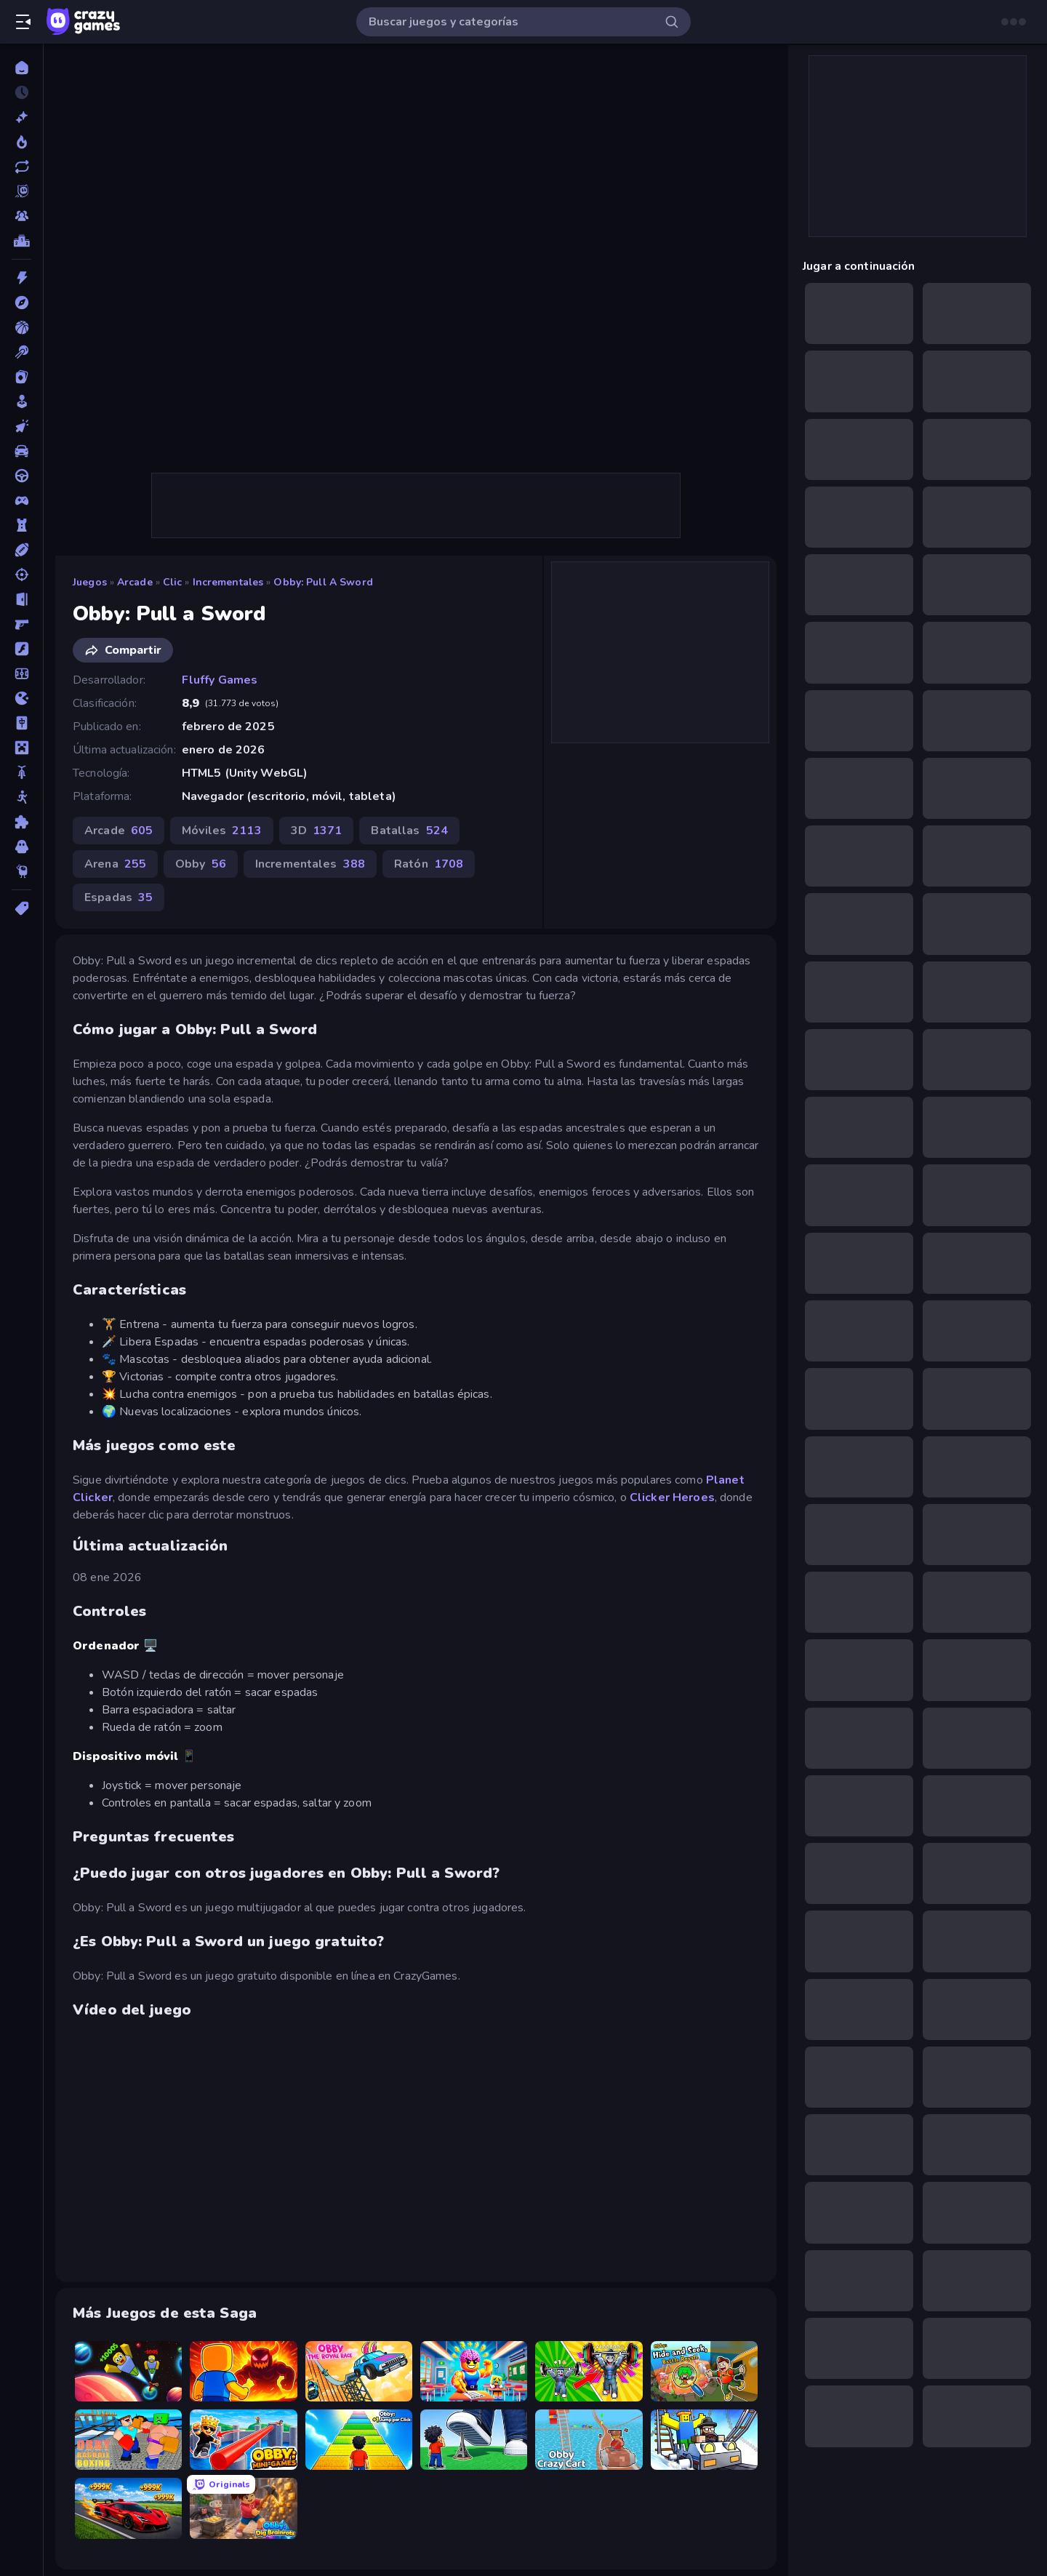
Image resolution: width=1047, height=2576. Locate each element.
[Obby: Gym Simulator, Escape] (588, 2371)
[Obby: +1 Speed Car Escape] (128, 2508)
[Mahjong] (21, 723)
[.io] (21, 698)
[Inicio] (21, 67)
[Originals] (21, 191)
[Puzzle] (21, 821)
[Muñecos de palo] (21, 797)
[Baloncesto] (21, 327)
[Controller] (21, 500)
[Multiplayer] (21, 216)
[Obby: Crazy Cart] (588, 2439)
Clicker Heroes (672, 1497)
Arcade (135, 582)
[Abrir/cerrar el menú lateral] (23, 21)
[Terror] (21, 846)
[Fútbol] (21, 673)
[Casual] (21, 401)
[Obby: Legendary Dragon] (243, 2371)
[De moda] (21, 141)
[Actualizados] (21, 166)
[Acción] (21, 277)
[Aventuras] (21, 302)
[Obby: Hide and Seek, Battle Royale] (704, 2371)
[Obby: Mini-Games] (243, 2439)
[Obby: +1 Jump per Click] (359, 2439)
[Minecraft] (21, 747)
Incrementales (228, 582)
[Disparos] (21, 574)
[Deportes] (21, 549)
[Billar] (21, 352)
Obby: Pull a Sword (322, 582)
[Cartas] (21, 376)
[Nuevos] (21, 117)
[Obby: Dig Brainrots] (243, 2508)
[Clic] (21, 426)
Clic (172, 582)
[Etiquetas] (21, 908)
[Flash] (21, 648)
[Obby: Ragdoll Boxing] (128, 2439)
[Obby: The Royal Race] (359, 2371)
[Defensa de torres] (21, 525)
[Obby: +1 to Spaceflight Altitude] (128, 2371)
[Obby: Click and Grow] (474, 2439)
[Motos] (21, 772)
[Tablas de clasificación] (21, 240)
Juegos (90, 582)
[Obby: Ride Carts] (704, 2439)
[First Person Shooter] (21, 624)
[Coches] (21, 451)
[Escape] (21, 599)
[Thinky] (21, 871)
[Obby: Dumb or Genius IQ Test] (474, 2371)
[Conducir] (21, 475)
